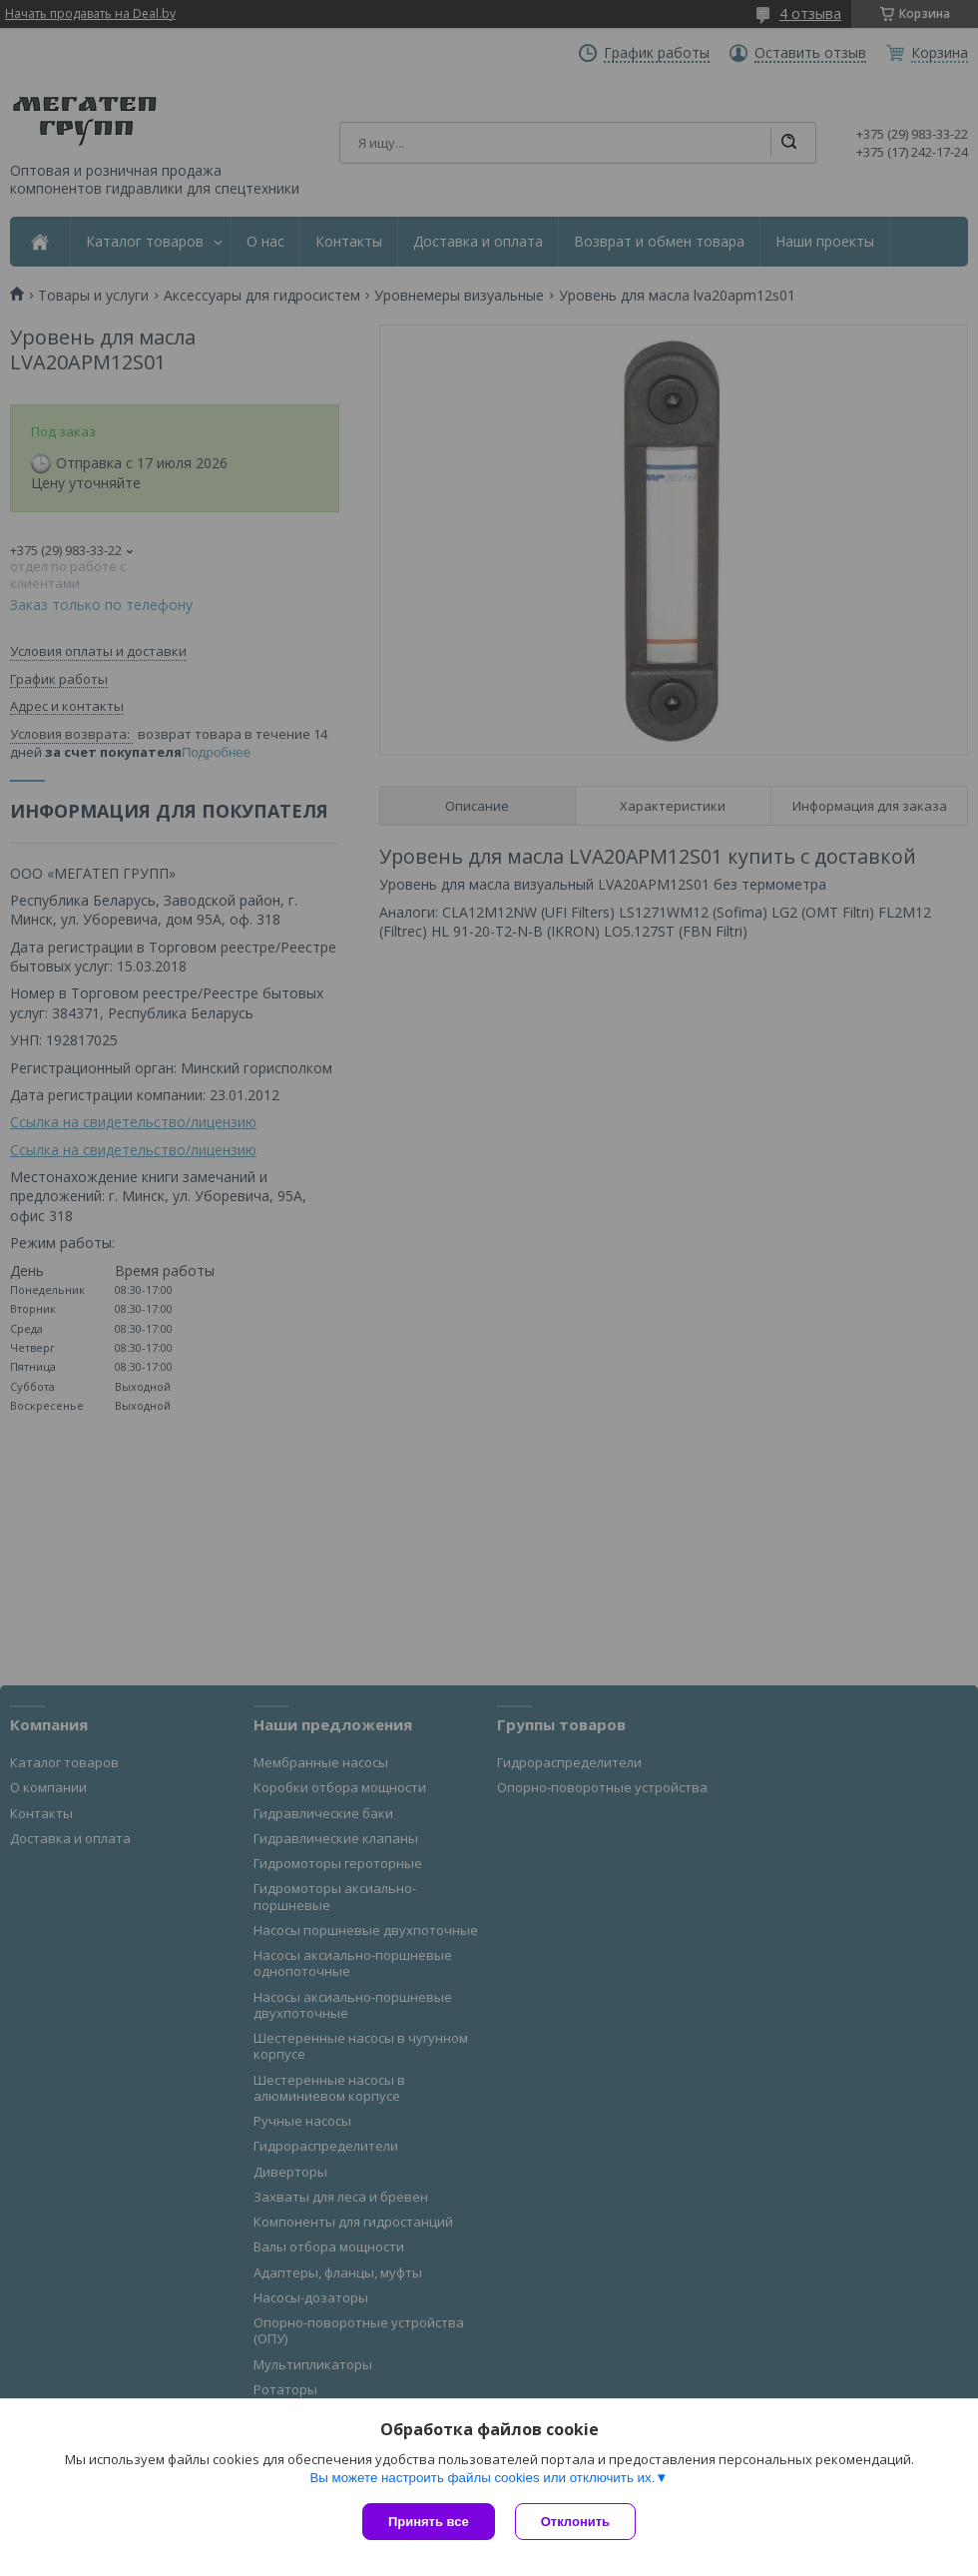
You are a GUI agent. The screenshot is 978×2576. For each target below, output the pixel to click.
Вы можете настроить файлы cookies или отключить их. (482, 2477)
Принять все (428, 2521)
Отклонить (575, 2521)
